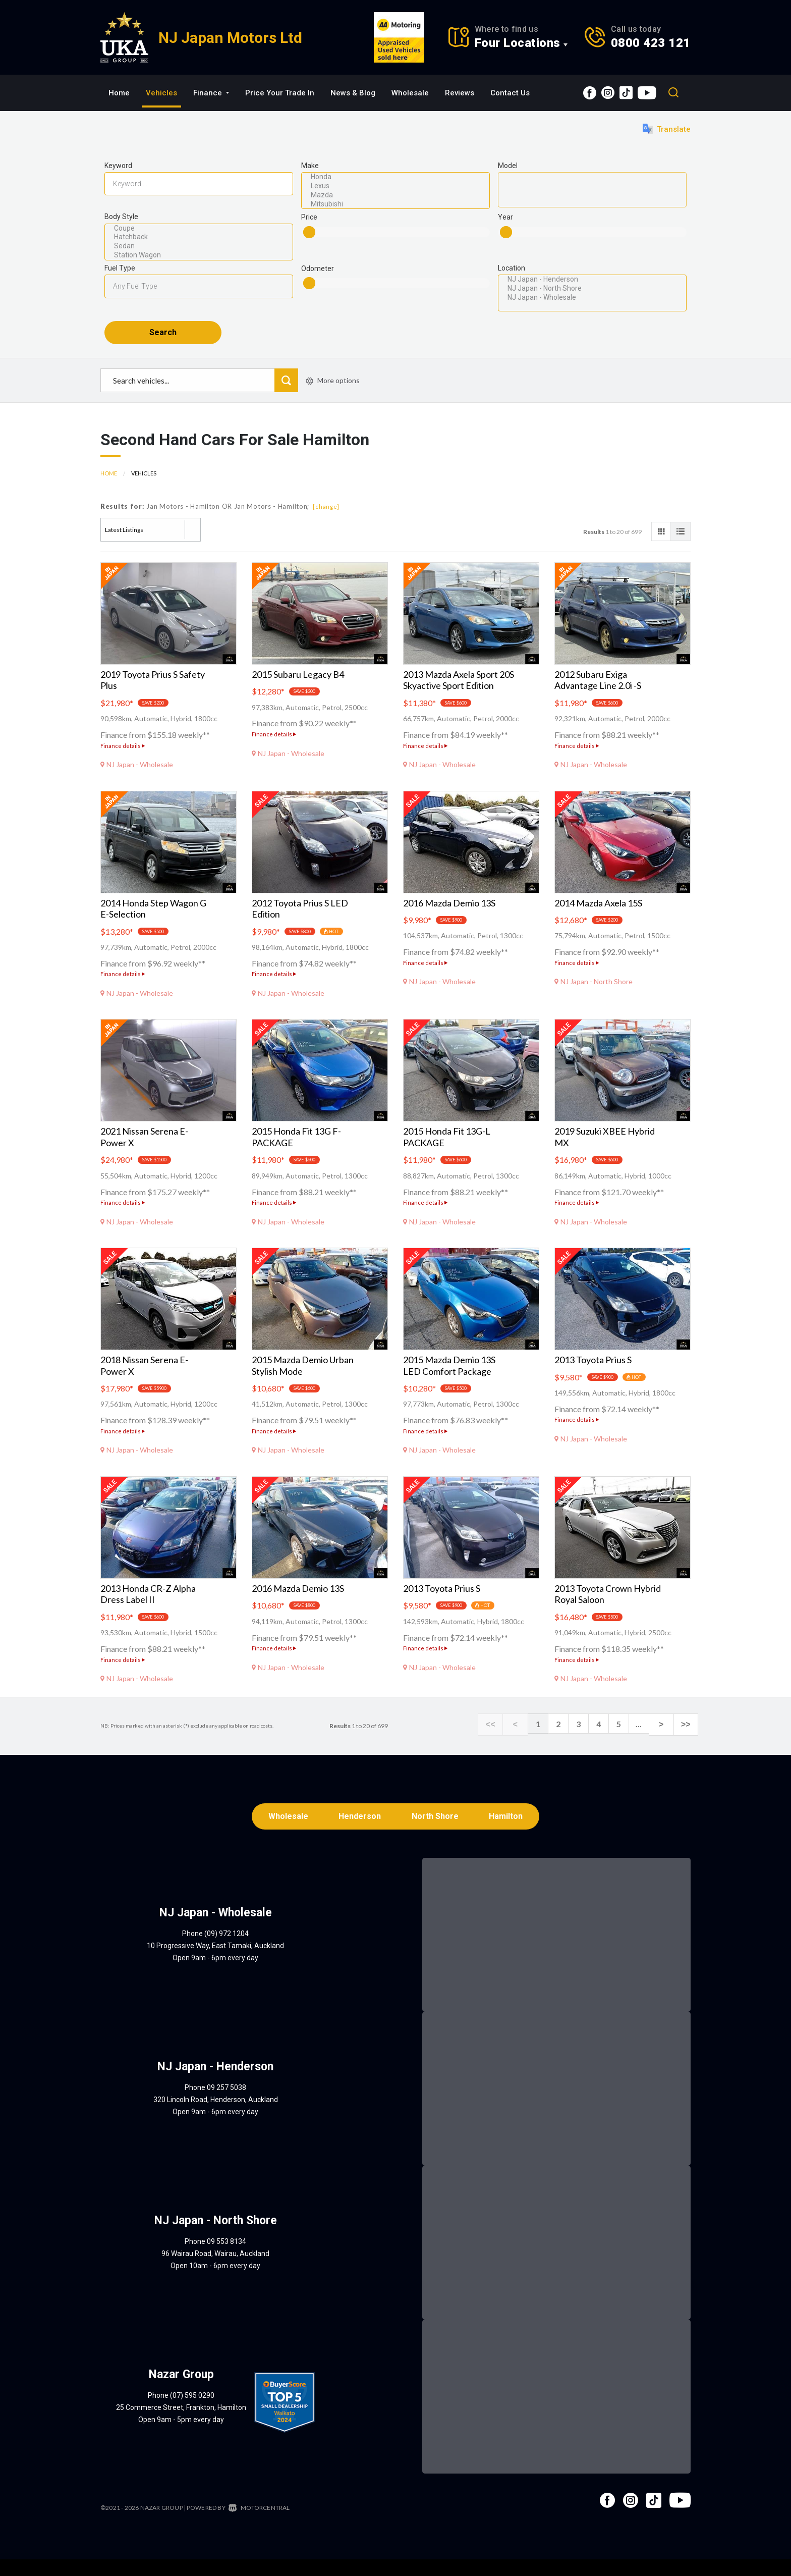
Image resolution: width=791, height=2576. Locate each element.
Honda (395, 177)
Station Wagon (199, 255)
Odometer (317, 268)
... (648, 1738)
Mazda (395, 195)
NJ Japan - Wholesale (592, 297)
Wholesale (410, 92)
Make (310, 166)
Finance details (122, 760)
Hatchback (199, 237)
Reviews (459, 92)
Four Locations (517, 43)
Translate (667, 129)
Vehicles (161, 92)
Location (511, 268)
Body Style (121, 216)
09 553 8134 (226, 2258)
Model (508, 166)
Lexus (395, 186)
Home (119, 92)
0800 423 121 (651, 43)
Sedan (199, 246)
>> (688, 1738)
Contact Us (510, 92)
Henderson (359, 1832)
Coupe (199, 228)
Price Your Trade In (279, 92)
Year (505, 217)
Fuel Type (119, 268)
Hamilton (509, 1832)
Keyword (118, 166)
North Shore (436, 1832)
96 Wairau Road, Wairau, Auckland (215, 2270)
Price (309, 217)
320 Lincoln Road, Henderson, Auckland (215, 2116)
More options (333, 395)
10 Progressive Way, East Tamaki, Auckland (215, 1962)
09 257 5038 (226, 2104)
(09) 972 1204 (226, 1950)
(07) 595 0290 (192, 2412)
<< (507, 1738)
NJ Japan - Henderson (592, 279)
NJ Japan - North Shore (592, 288)
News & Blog (352, 92)
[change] (326, 521)
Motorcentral (259, 2524)
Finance (211, 92)
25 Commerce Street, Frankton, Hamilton (181, 2424)
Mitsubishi (395, 204)
